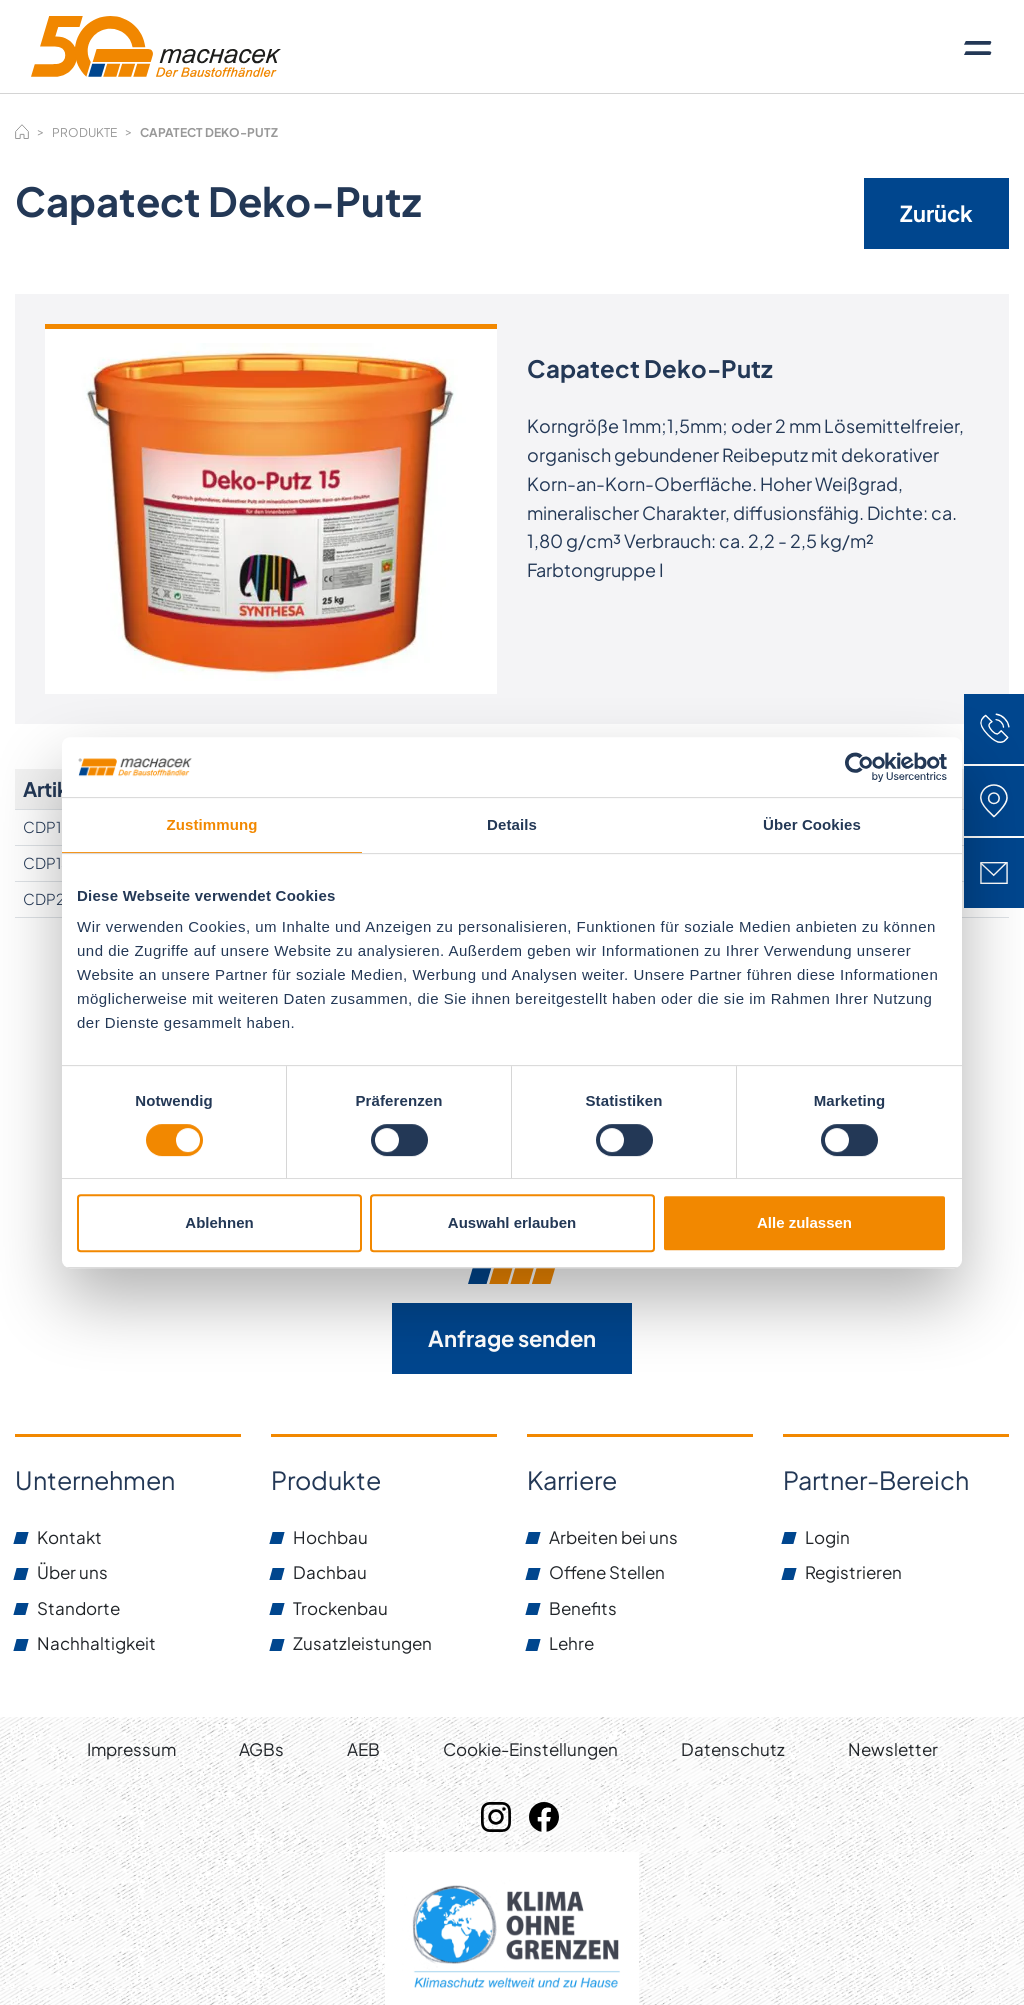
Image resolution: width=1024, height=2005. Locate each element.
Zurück (936, 213)
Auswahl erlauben (512, 1222)
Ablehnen (219, 1222)
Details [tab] (512, 824)
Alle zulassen (804, 1222)
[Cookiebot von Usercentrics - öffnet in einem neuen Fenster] (859, 767)
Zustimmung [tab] (212, 824)
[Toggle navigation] (978, 47)
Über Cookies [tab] (812, 824)
